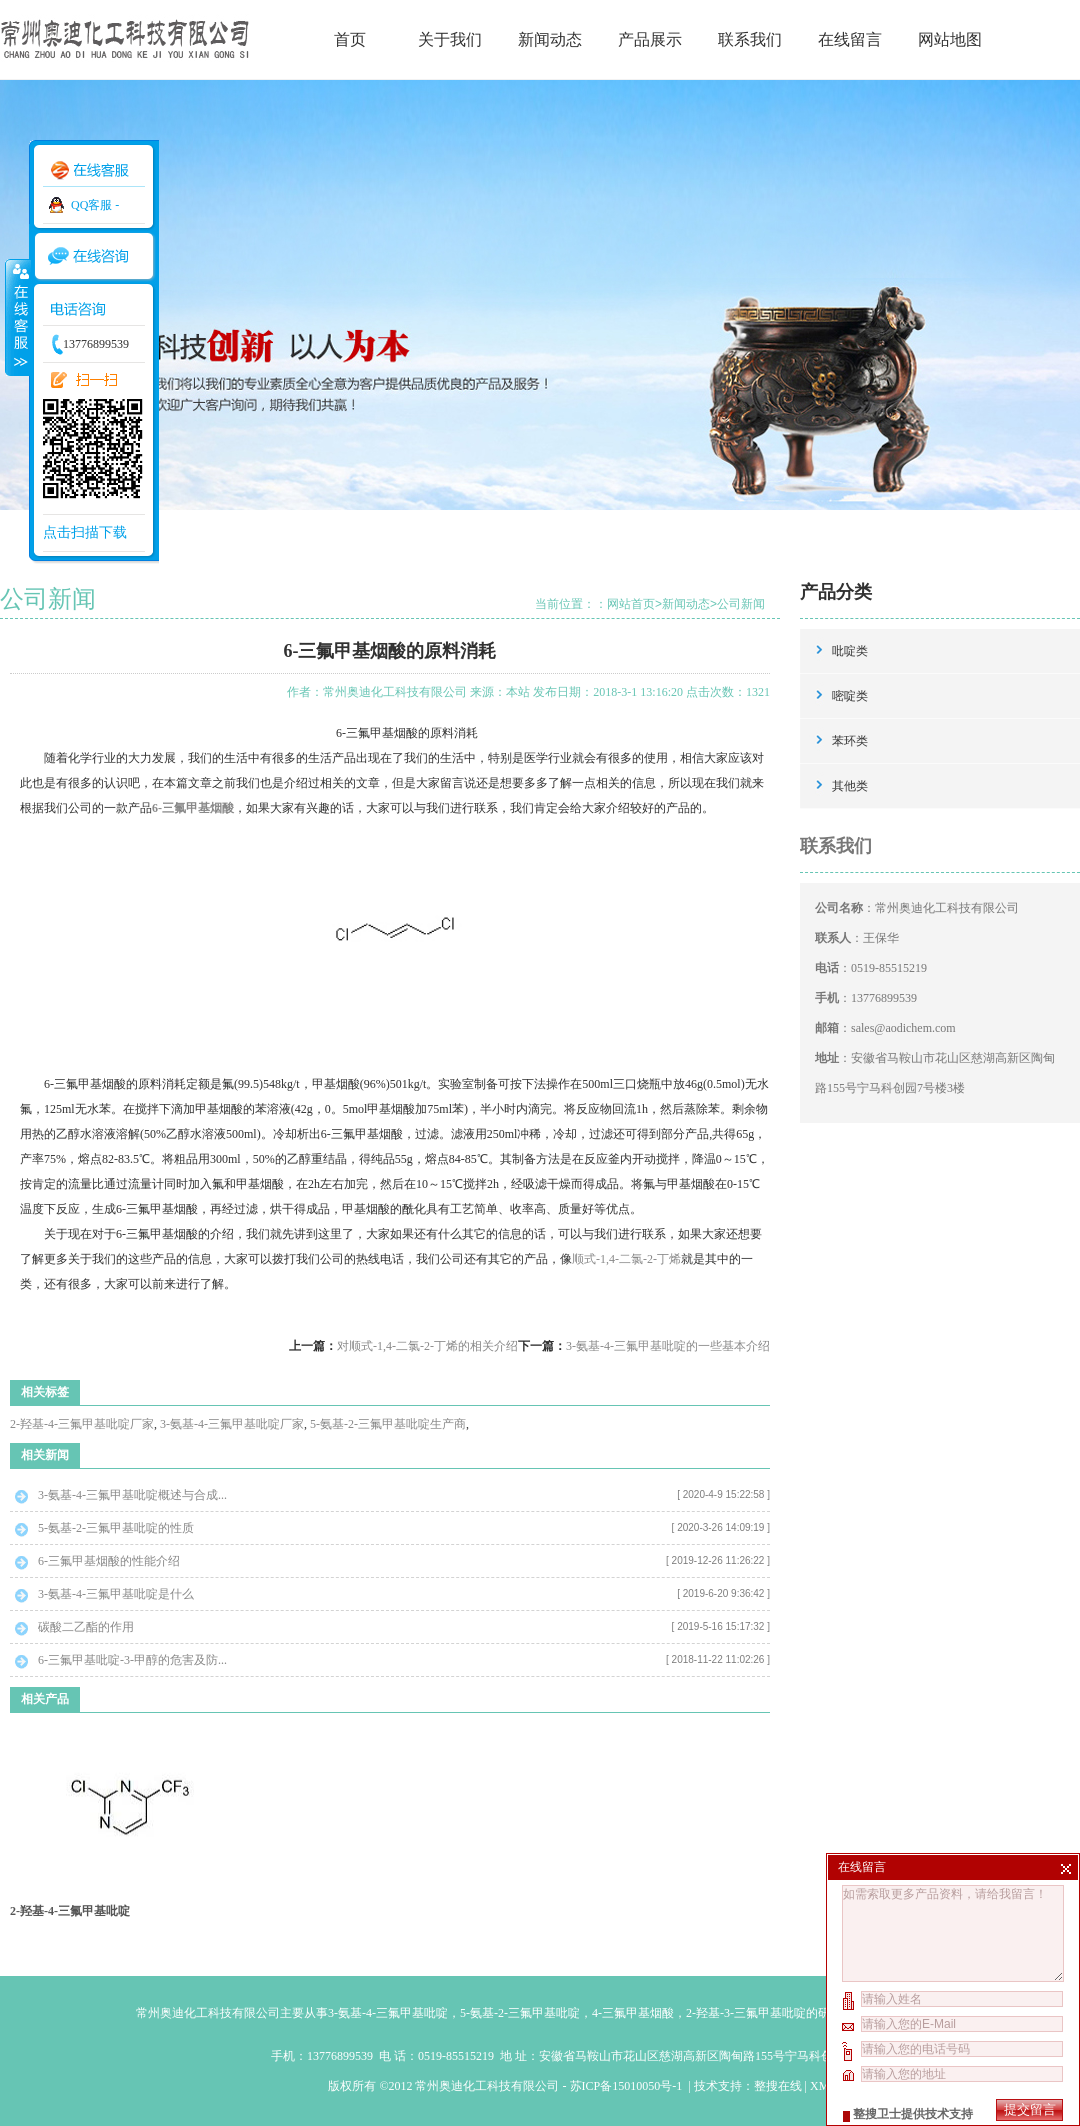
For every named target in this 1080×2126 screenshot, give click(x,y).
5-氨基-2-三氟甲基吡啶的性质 (116, 1528)
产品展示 (650, 39)
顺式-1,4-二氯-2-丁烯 (626, 1259)
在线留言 (850, 39)
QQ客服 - (95, 205)
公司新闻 (741, 604)
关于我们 (450, 39)
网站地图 (950, 39)
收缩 (17, 317)
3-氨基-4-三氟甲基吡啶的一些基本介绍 (668, 1346)
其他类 (850, 786)
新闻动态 (550, 39)
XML (823, 2086)
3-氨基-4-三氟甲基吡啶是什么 (116, 1594)
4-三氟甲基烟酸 (633, 2013)
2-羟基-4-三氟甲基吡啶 (70, 1911)
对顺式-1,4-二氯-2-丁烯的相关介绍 (427, 1346)
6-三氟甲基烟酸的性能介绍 (109, 1561)
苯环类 (850, 741)
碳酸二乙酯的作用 (86, 1627)
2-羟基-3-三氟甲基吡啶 (746, 2013)
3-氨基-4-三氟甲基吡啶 (388, 2013)
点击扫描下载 (85, 532)
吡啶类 (850, 651)
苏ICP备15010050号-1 (628, 2086)
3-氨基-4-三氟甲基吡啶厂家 (232, 1424)
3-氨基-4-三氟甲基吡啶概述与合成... (132, 1495)
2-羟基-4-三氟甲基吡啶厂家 (82, 1424)
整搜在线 (778, 2086)
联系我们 (750, 39)
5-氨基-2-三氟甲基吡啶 (520, 2013)
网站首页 (631, 604)
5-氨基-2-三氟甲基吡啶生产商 (388, 1424)
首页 (350, 39)
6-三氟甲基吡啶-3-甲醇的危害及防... (132, 1660)
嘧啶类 (850, 696)
